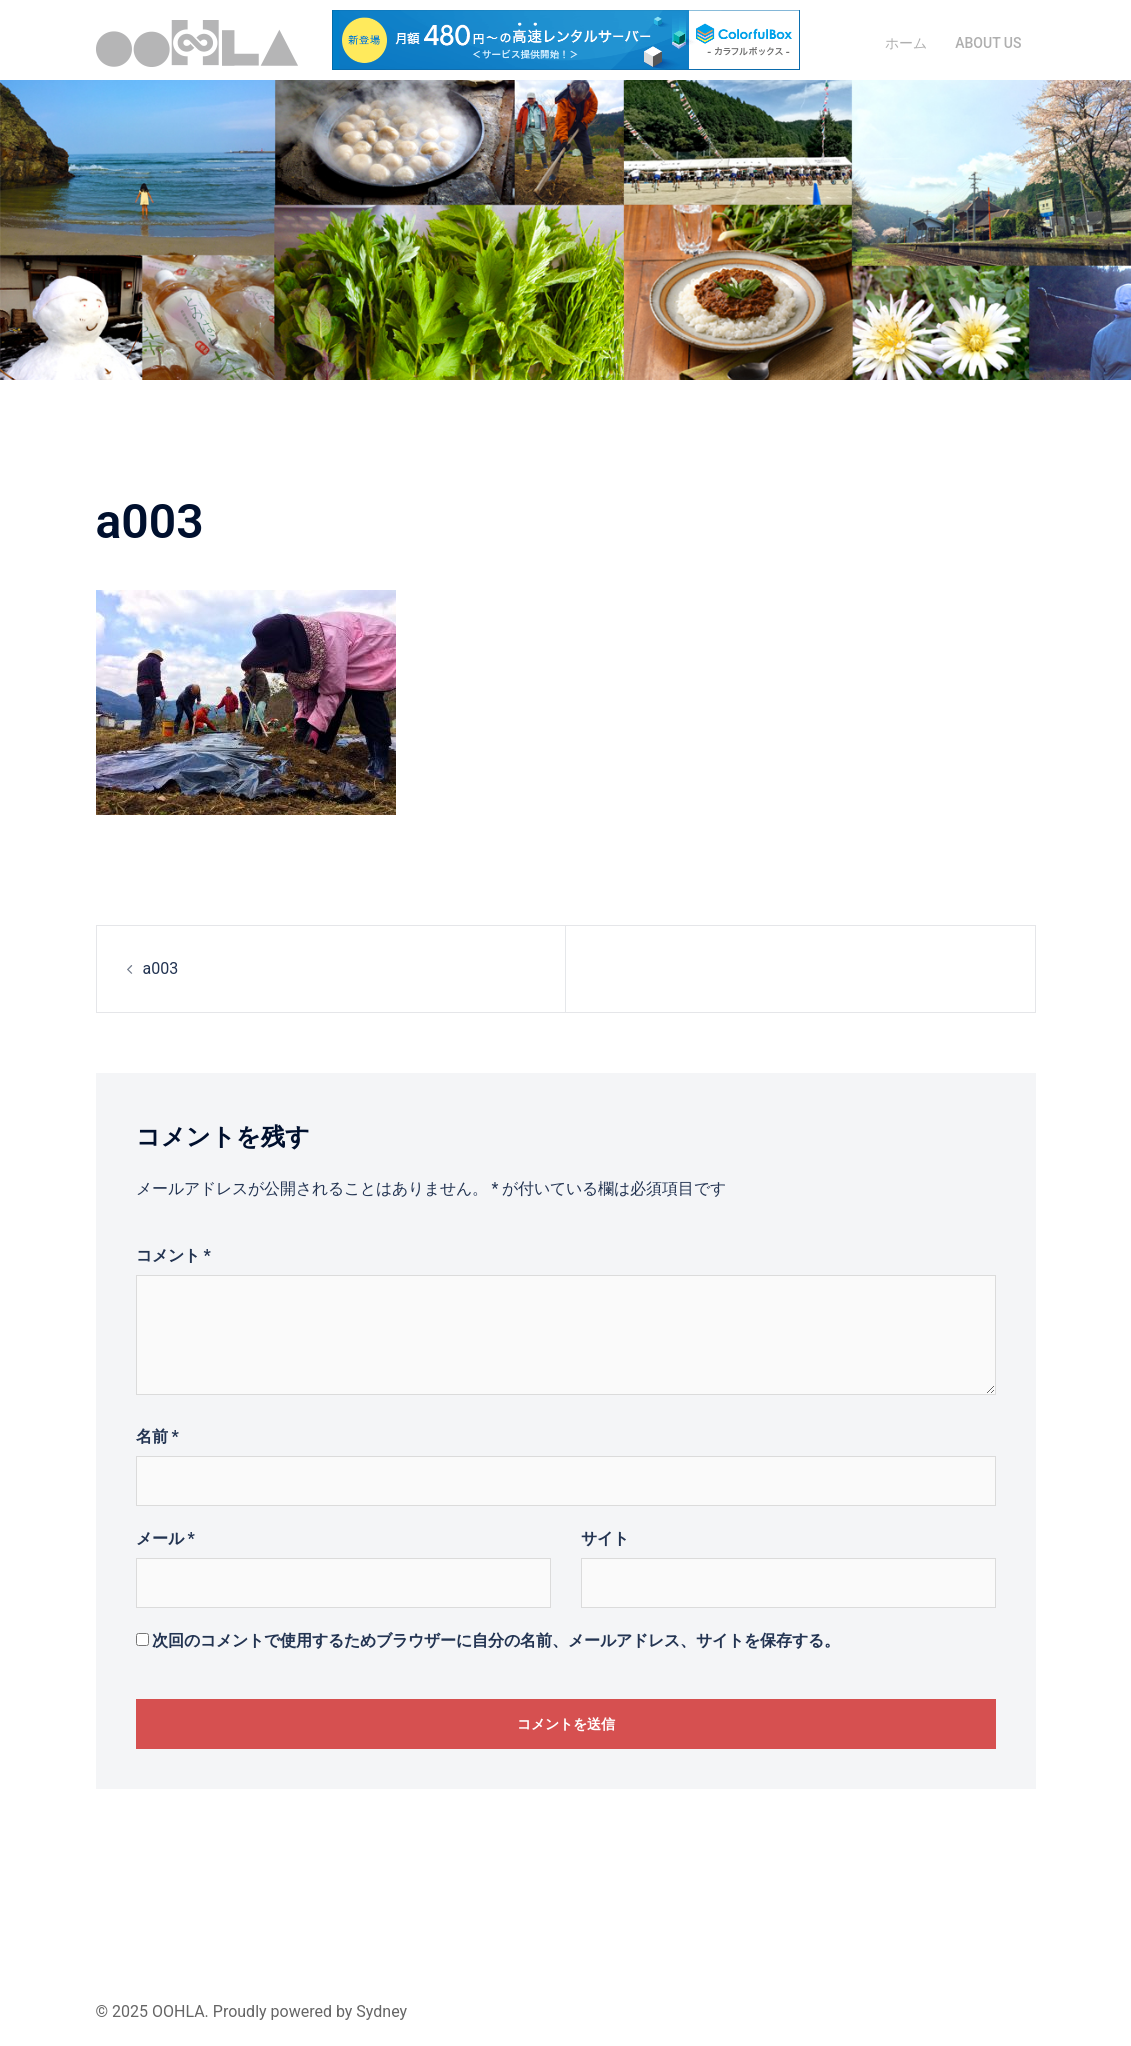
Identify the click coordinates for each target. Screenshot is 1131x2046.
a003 (161, 968)
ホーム (906, 43)
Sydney (381, 2011)
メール (165, 1538)
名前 (157, 1436)
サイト (605, 1538)
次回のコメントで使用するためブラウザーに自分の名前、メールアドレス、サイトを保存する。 (496, 1640)
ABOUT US (988, 43)
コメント (173, 1255)
